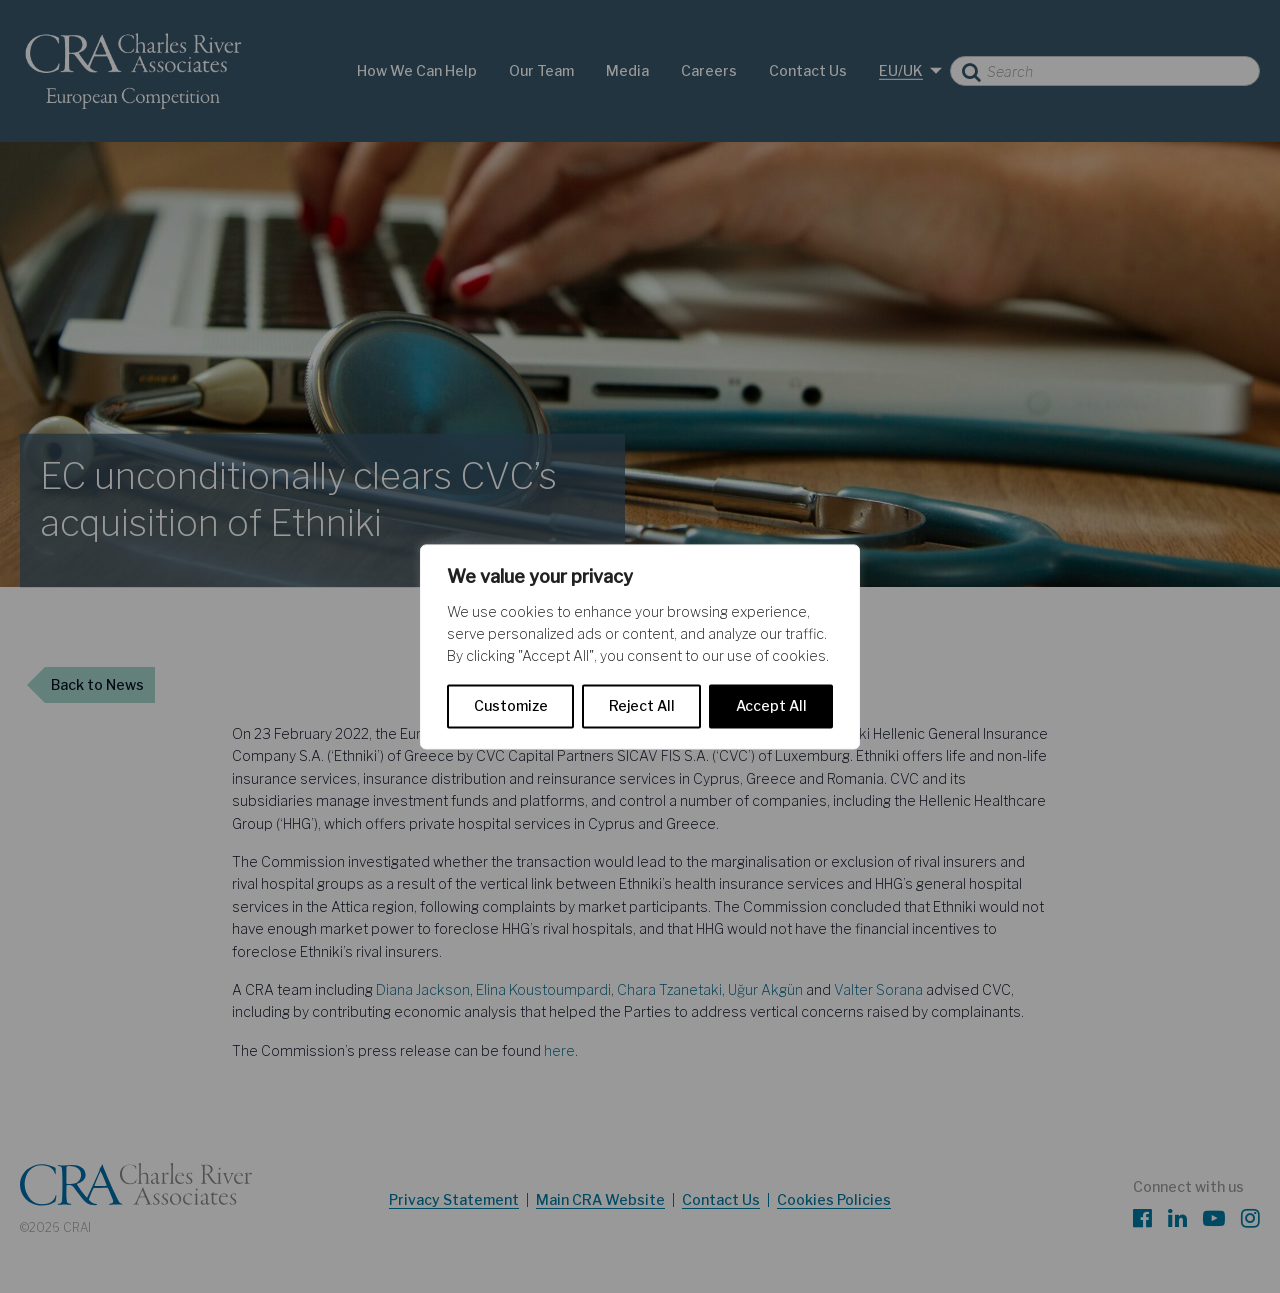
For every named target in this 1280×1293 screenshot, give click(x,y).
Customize (511, 705)
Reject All (642, 705)
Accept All (771, 705)
